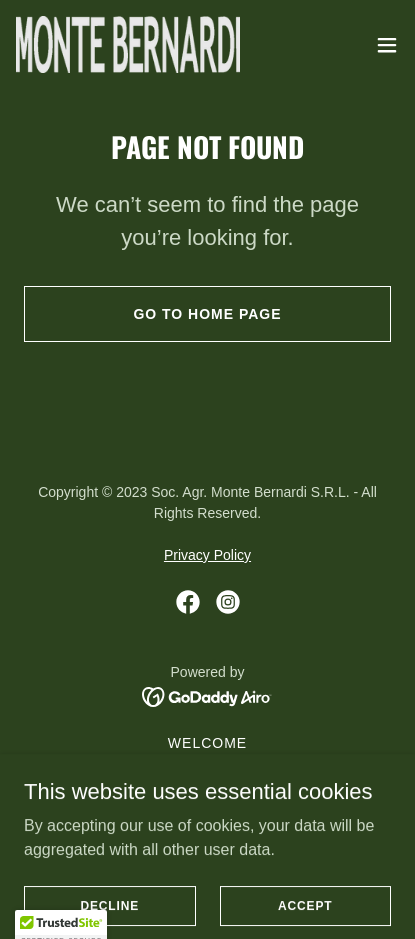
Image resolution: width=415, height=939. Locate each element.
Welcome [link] (207, 743)
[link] (128, 44)
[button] (387, 45)
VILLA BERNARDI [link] (208, 839)
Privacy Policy (207, 555)
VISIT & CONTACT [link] (207, 815)
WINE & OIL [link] (207, 791)
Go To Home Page (207, 314)
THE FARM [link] (207, 767)
